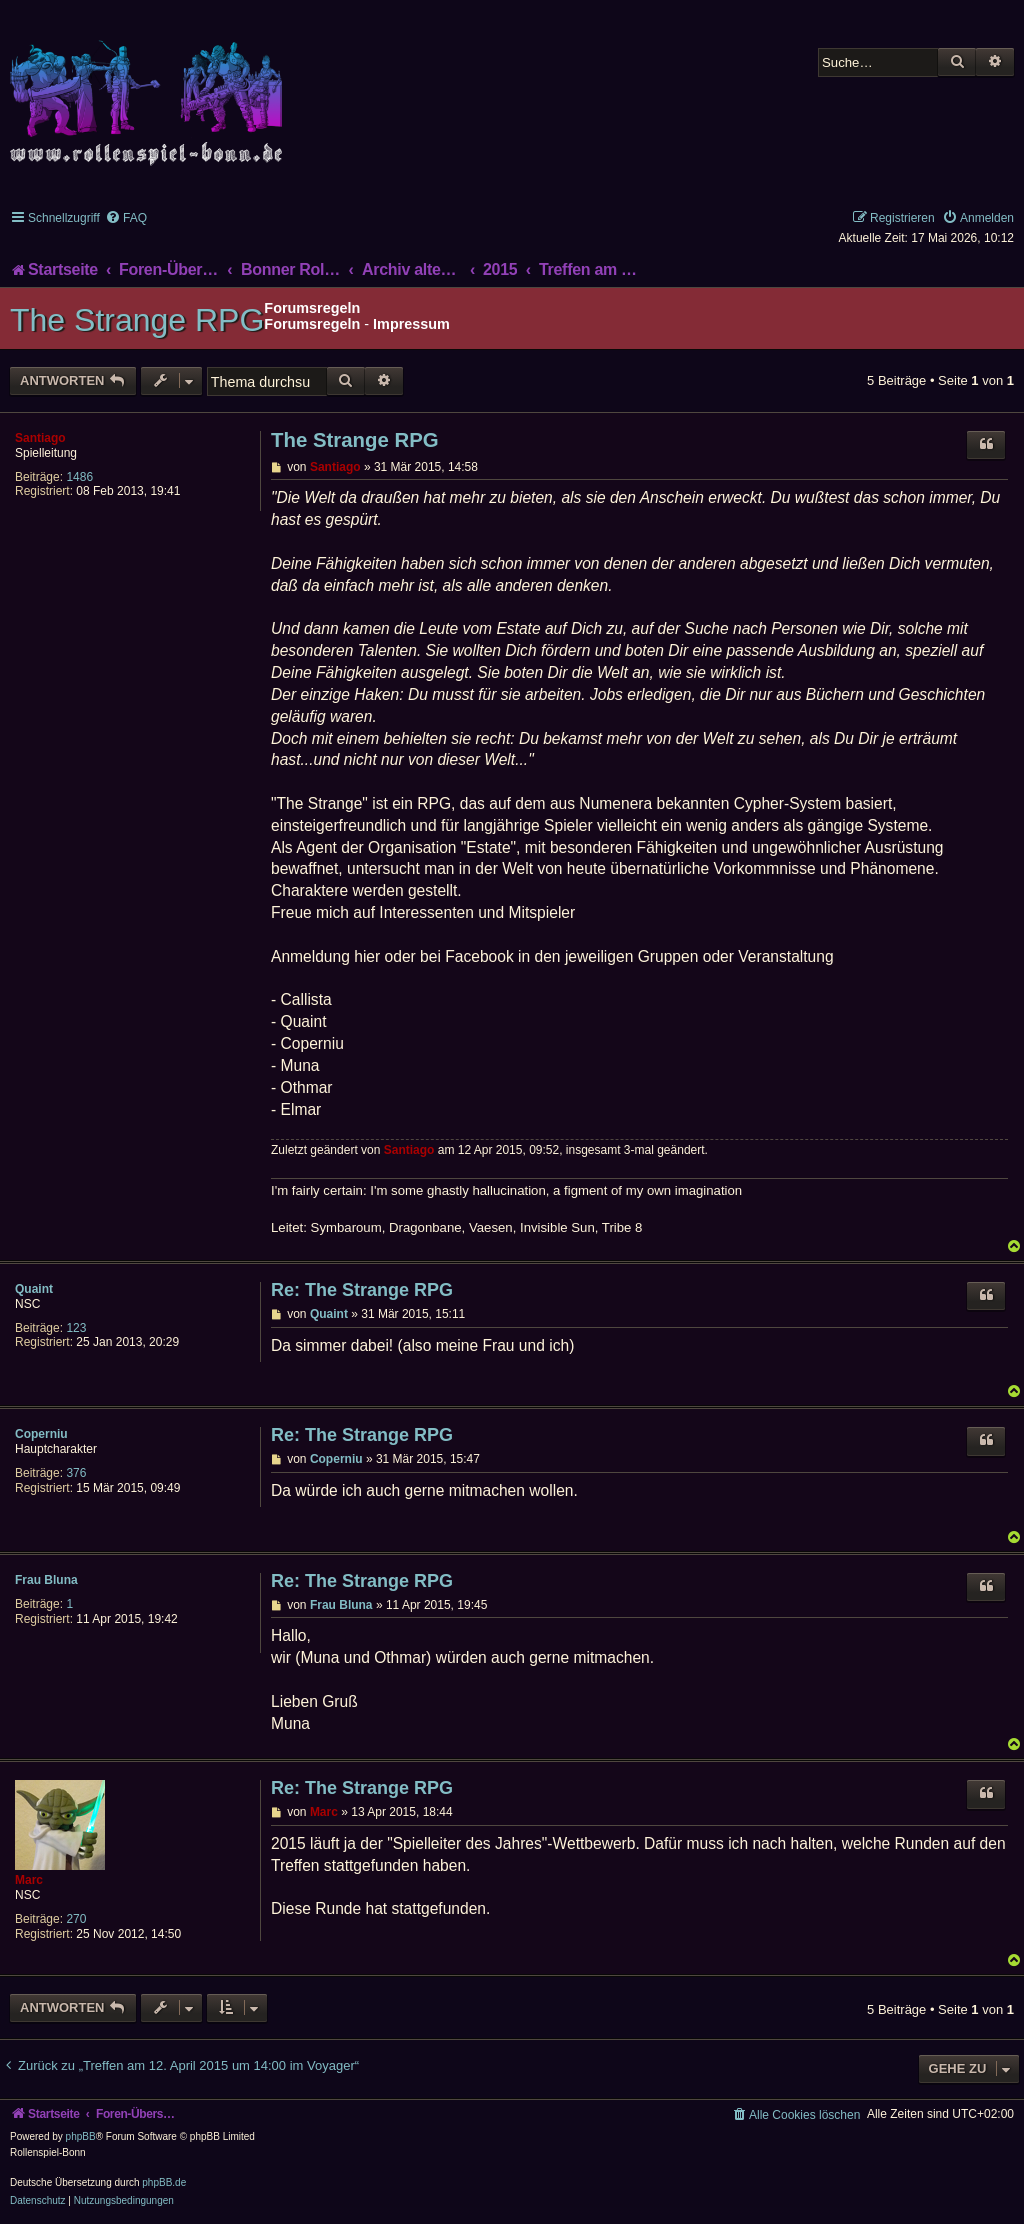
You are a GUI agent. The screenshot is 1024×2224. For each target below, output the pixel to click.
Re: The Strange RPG (362, 1290)
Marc (29, 1880)
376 (76, 1473)
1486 (79, 477)
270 (76, 1919)
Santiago (40, 438)
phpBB (81, 2136)
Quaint (34, 1289)
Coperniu (41, 1434)
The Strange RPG (137, 320)
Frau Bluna (46, 1580)
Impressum (411, 324)
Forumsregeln (312, 324)
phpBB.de (164, 2182)
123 (76, 1328)
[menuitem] (126, 218)
